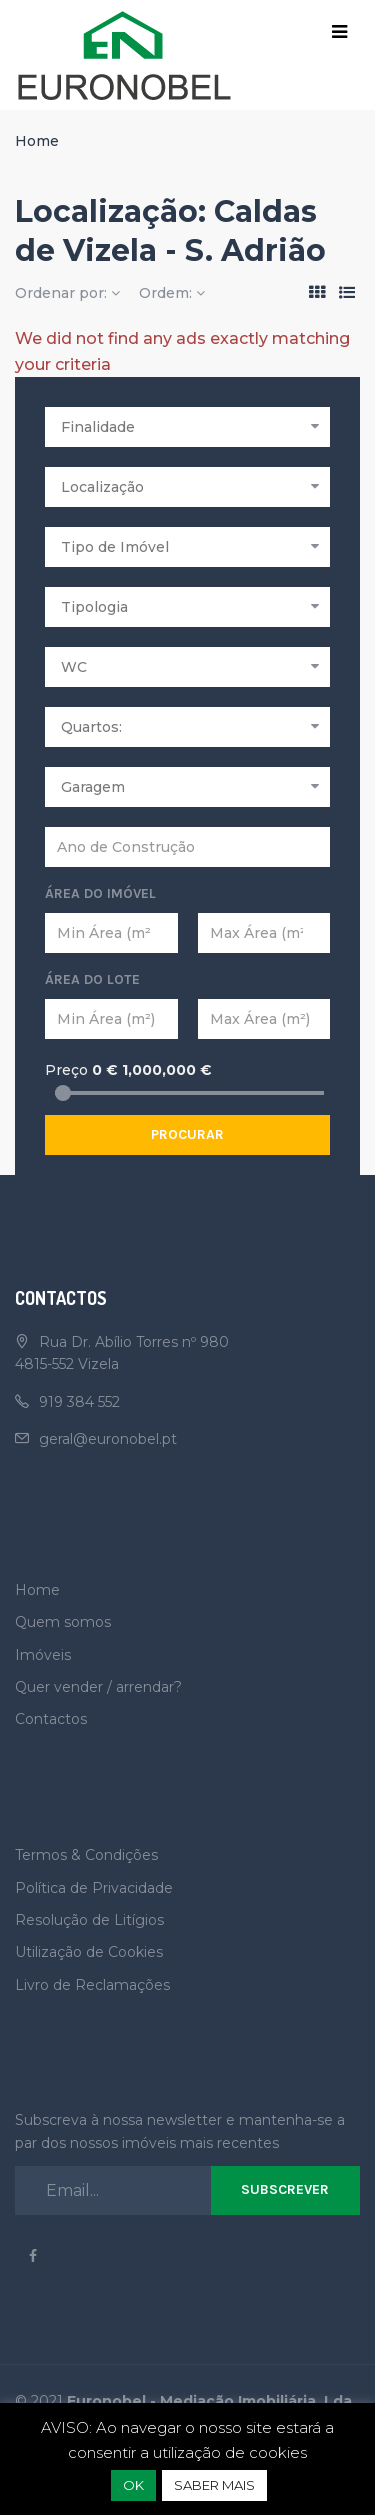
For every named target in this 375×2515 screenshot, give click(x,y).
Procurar (187, 1134)
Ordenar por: (67, 293)
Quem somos (63, 1622)
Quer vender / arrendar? (98, 1687)
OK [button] (133, 2485)
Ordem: (172, 293)
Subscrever (285, 2189)
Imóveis (43, 1655)
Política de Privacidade (94, 1888)
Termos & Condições (86, 1855)
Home (37, 141)
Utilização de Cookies (89, 1952)
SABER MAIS (214, 2485)
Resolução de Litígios (89, 1920)
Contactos (51, 1719)
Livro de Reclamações (92, 1985)
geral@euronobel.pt (108, 1439)
